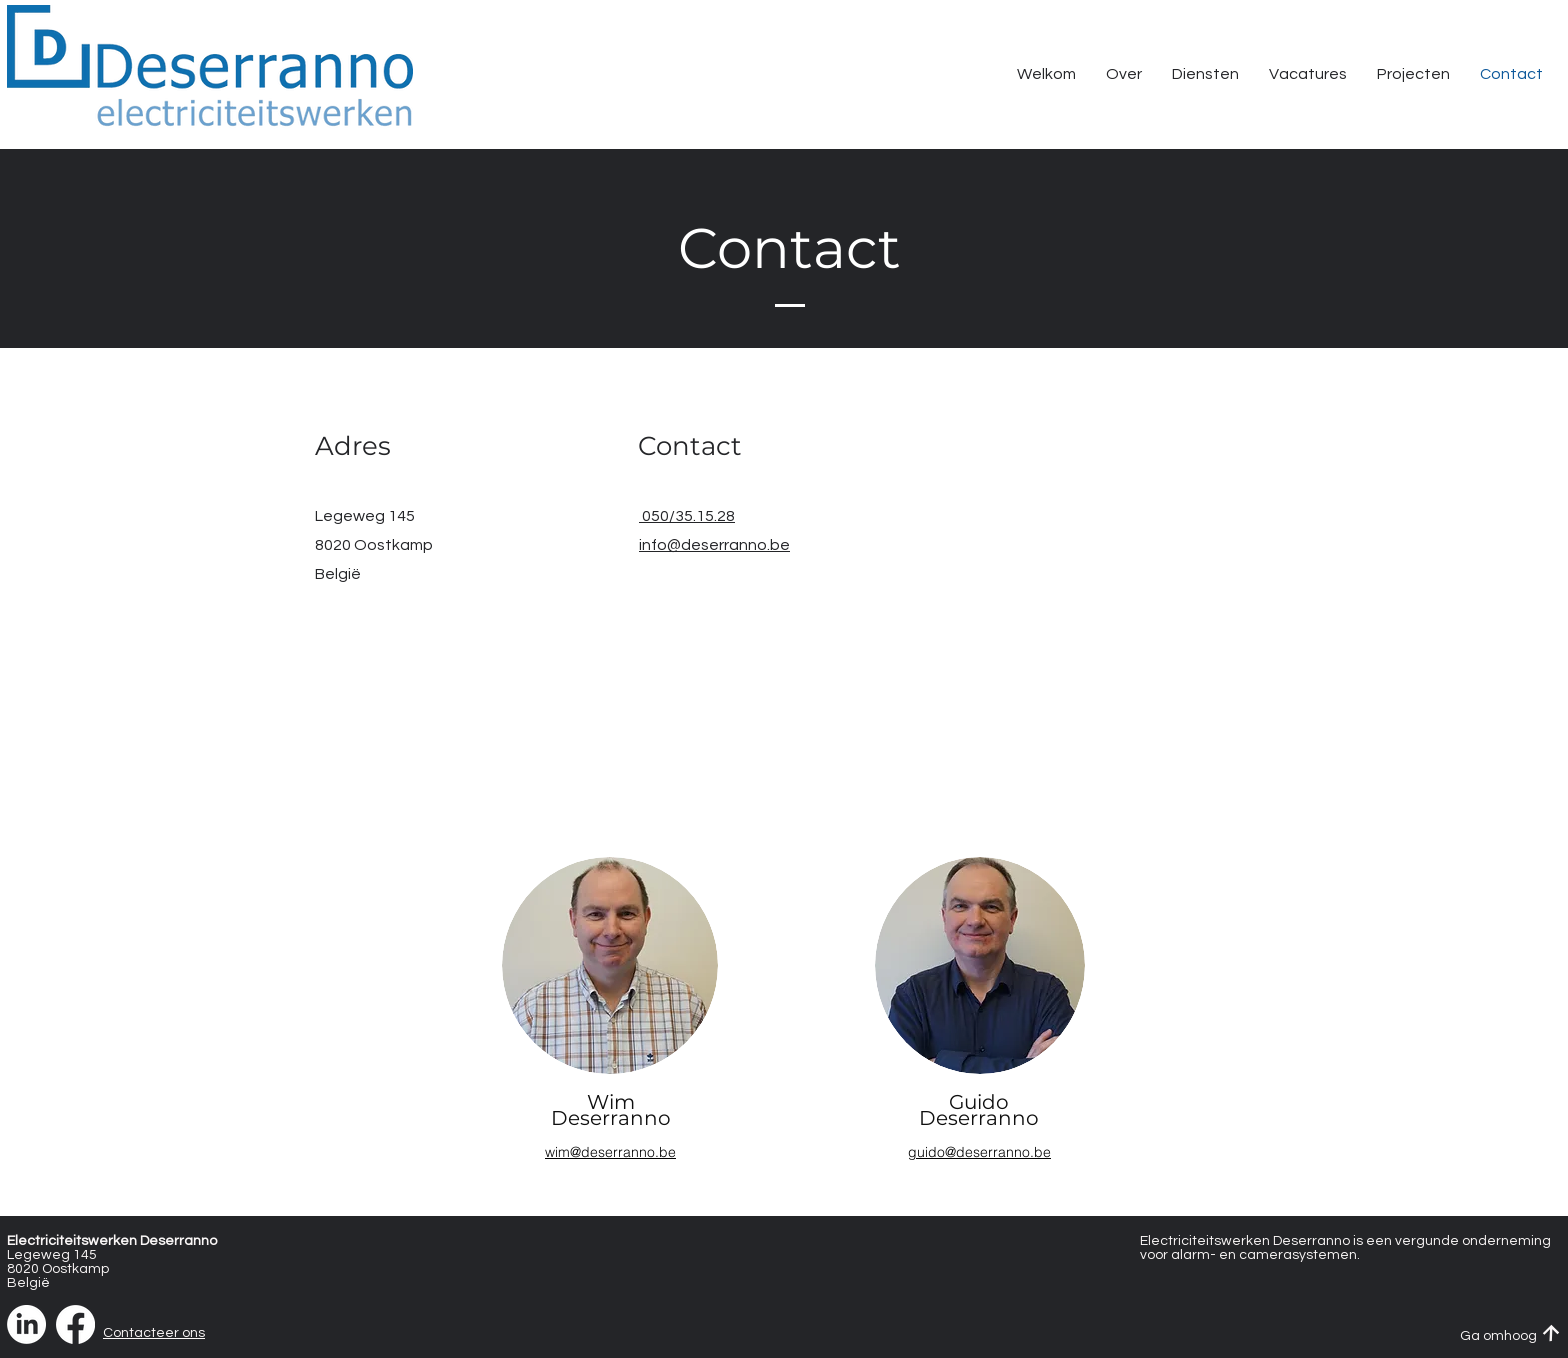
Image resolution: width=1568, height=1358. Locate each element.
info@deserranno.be (714, 545)
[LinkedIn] (26, 1324)
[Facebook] (75, 1324)
